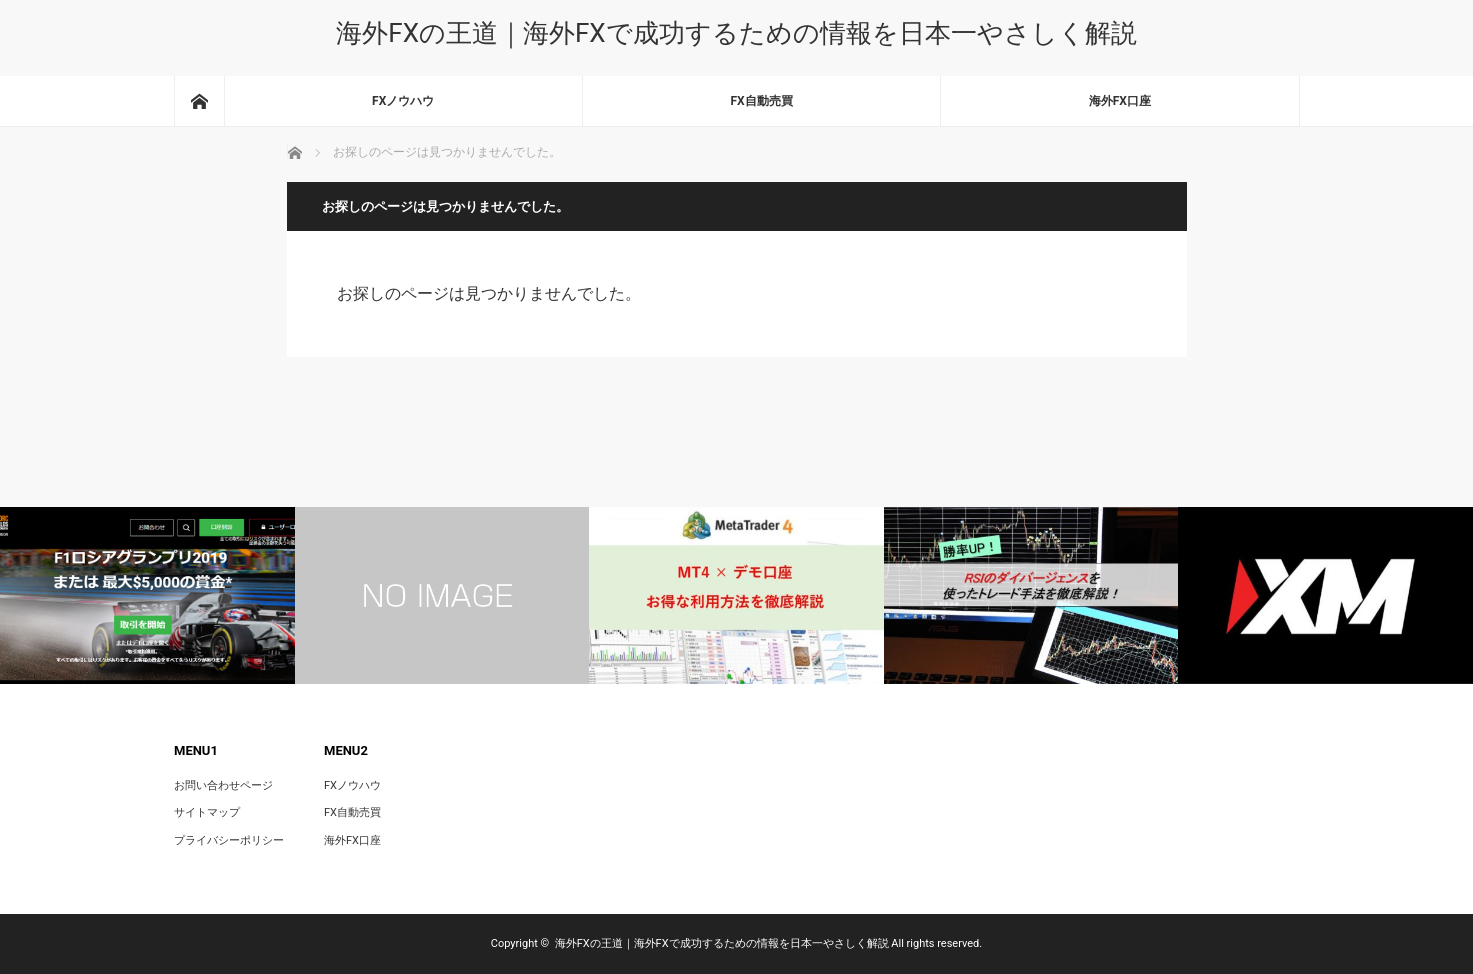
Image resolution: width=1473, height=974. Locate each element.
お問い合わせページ (223, 785)
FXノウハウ (403, 101)
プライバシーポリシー (229, 840)
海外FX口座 (1120, 101)
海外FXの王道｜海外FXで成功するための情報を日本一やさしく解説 (736, 33)
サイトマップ (207, 812)
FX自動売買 (761, 101)
